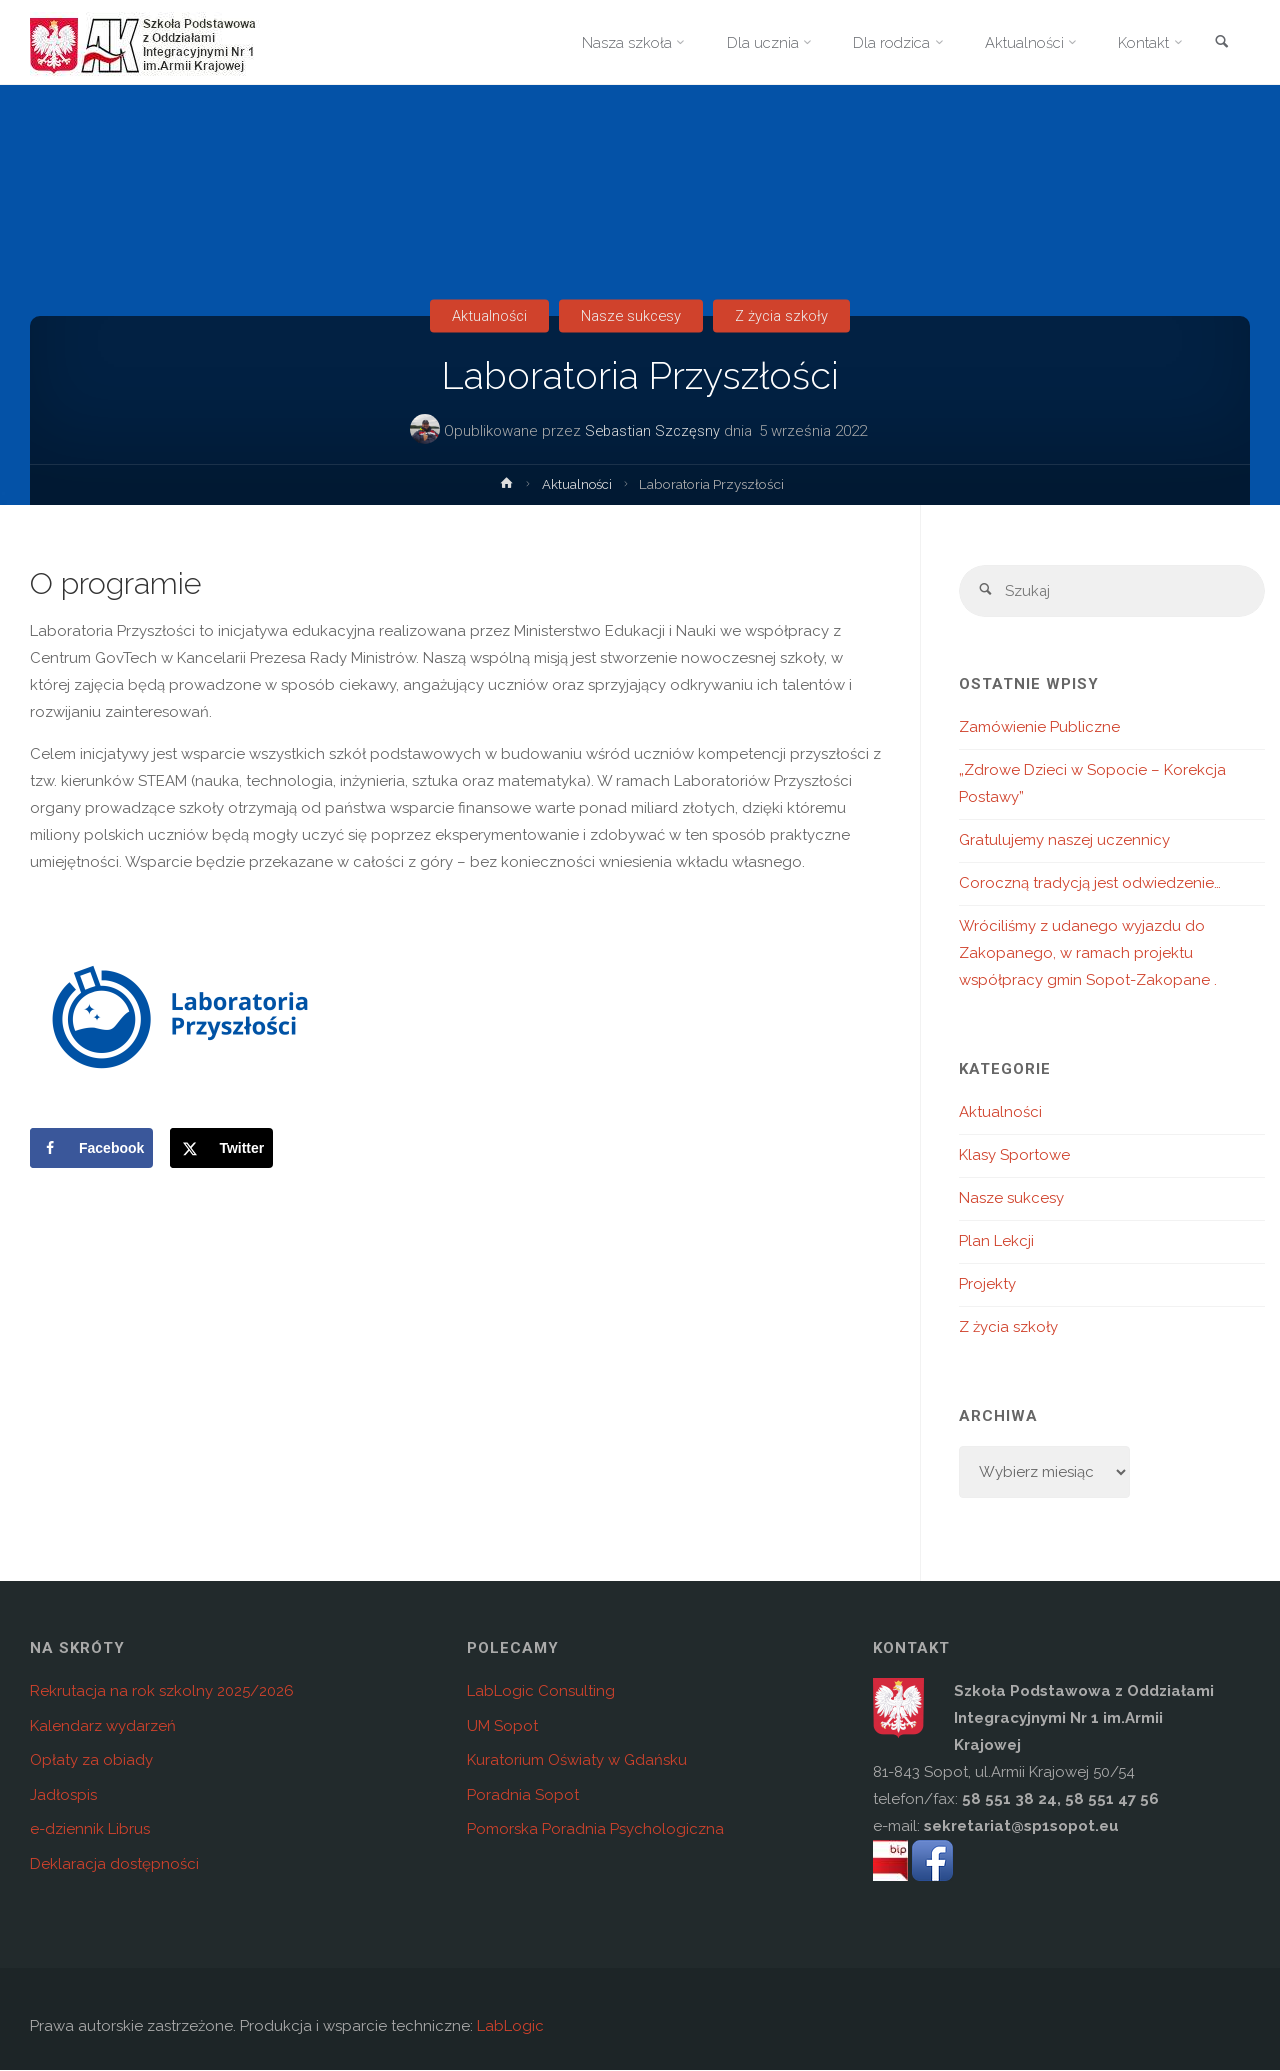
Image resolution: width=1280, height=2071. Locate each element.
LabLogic (510, 2027)
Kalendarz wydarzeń (103, 1727)
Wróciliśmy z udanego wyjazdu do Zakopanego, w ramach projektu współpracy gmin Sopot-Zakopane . (1088, 954)
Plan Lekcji (996, 1242)
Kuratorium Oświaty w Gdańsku (577, 1761)
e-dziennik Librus (90, 1830)
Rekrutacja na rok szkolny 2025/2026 (162, 1692)
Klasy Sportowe (1014, 1156)
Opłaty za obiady (91, 1761)
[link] (1221, 43)
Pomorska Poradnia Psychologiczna (595, 1830)
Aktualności (486, 316)
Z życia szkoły (785, 316)
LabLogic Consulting (541, 1692)
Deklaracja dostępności (114, 1865)
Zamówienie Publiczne (1039, 728)
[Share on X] (221, 1148)
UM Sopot (502, 1727)
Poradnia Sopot (523, 1796)
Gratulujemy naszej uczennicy (1064, 841)
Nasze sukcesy (631, 316)
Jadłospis (63, 1796)
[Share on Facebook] (91, 1148)
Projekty (987, 1285)
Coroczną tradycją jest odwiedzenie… (1090, 884)
